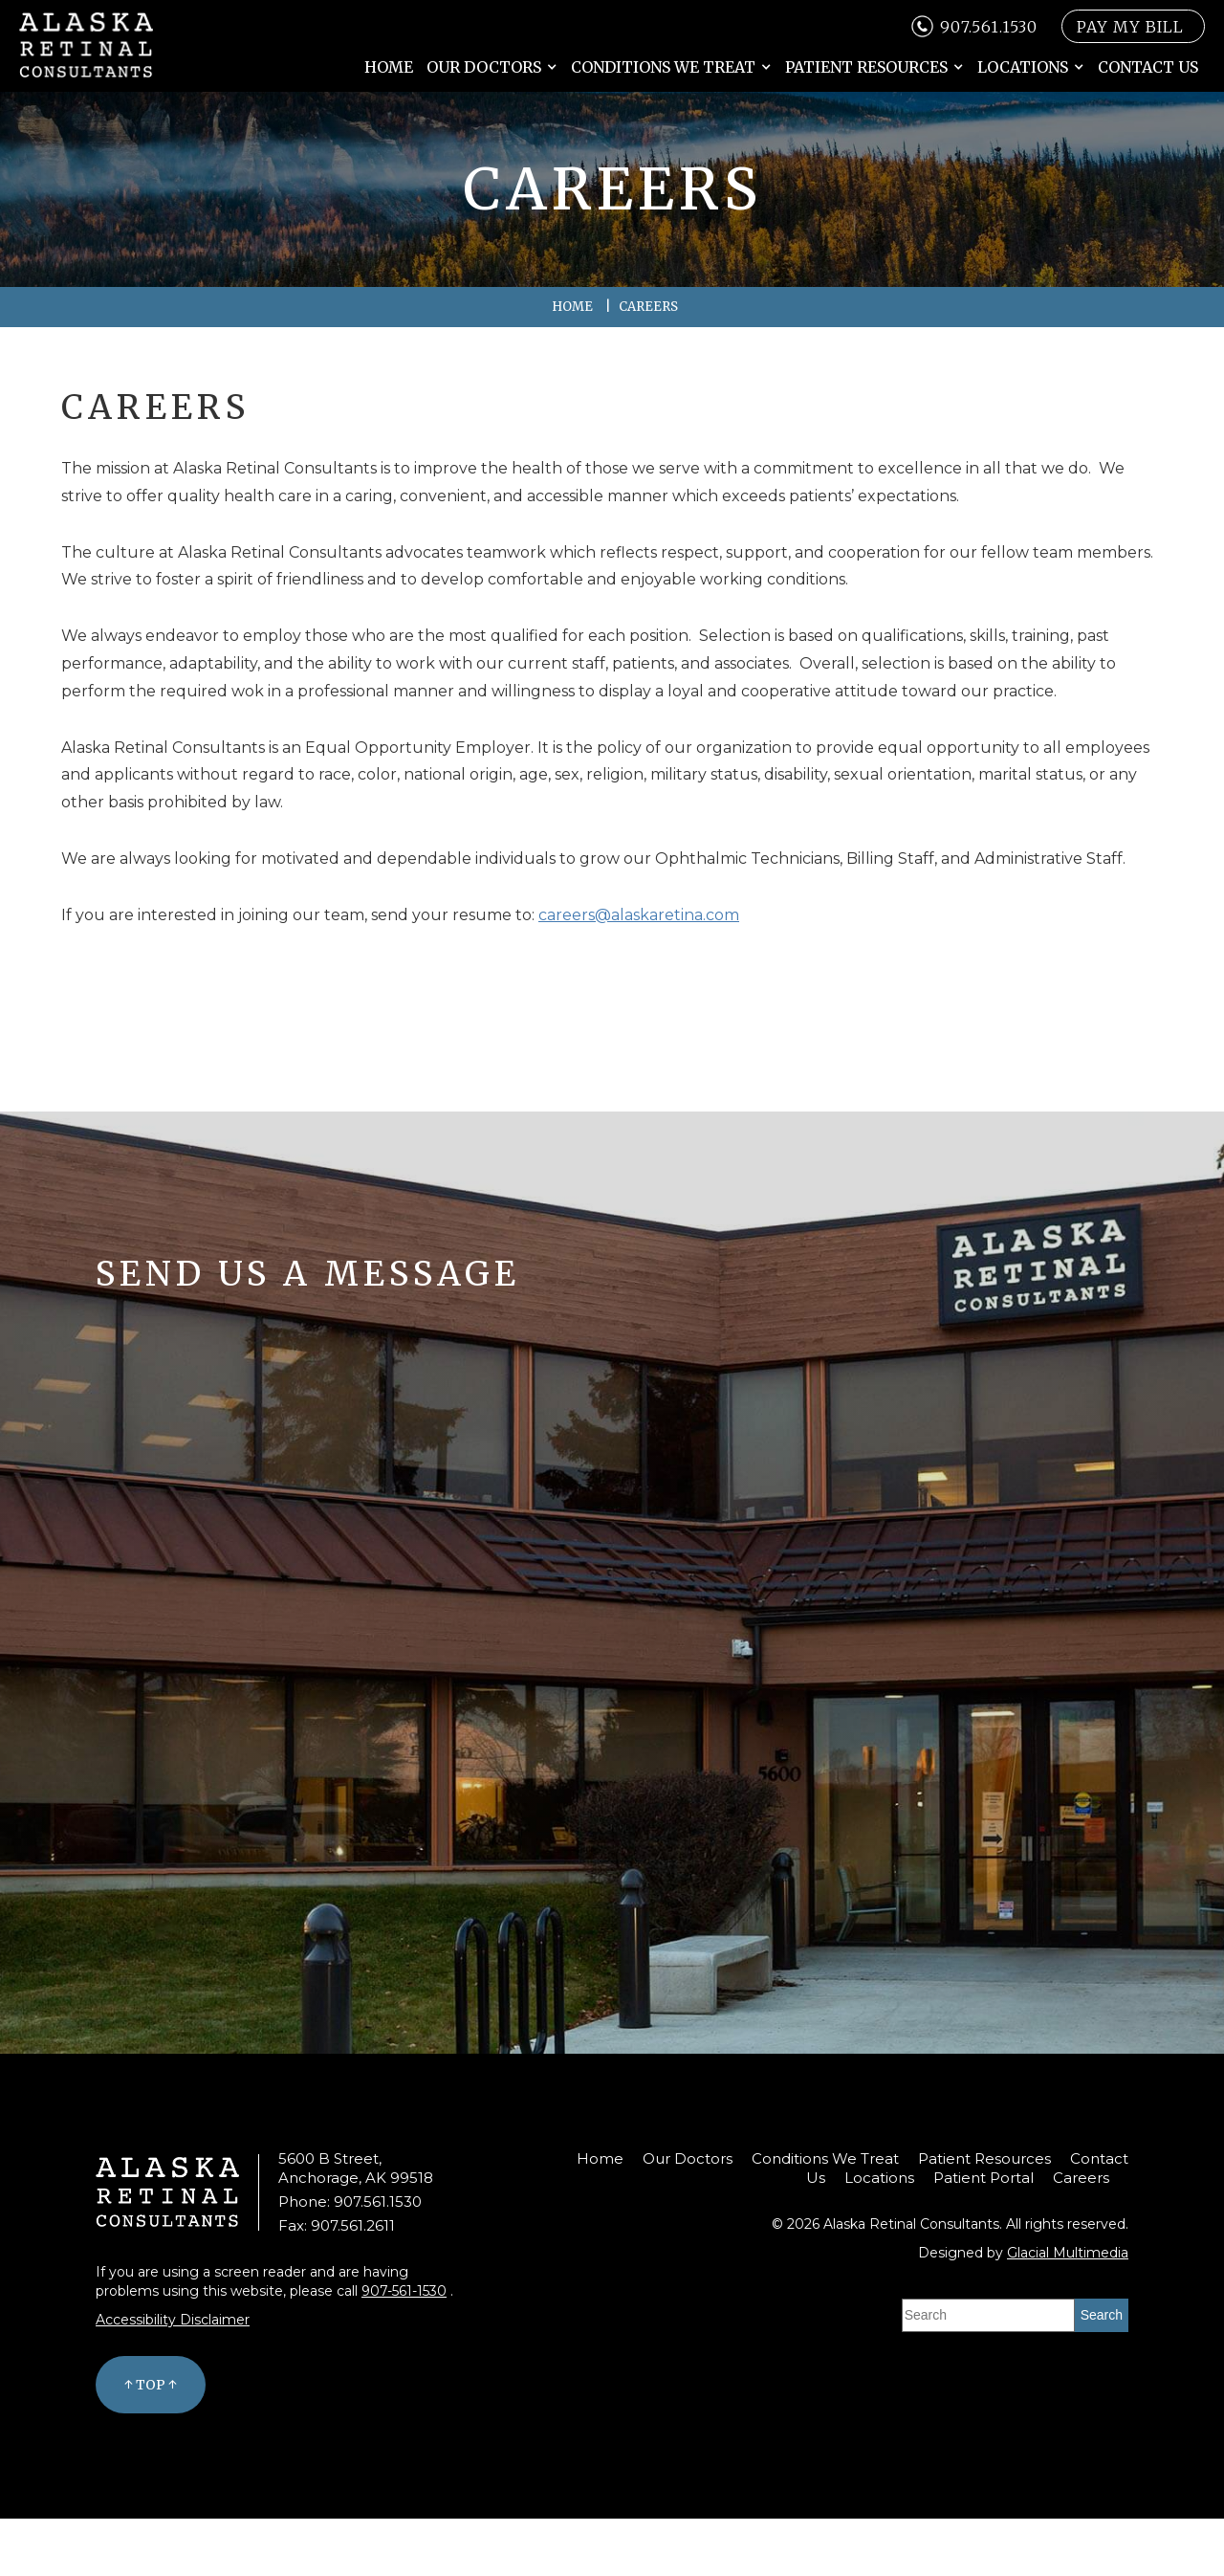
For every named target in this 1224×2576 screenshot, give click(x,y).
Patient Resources (866, 67)
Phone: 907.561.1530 (350, 2201)
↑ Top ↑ (150, 2384)
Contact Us (1148, 67)
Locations (1022, 67)
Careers (1081, 2178)
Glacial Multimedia (1067, 2252)
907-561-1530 (404, 2291)
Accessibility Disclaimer (173, 2319)
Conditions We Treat (663, 67)
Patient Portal (983, 2178)
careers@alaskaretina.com (638, 915)
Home (388, 67)
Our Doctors (483, 67)
